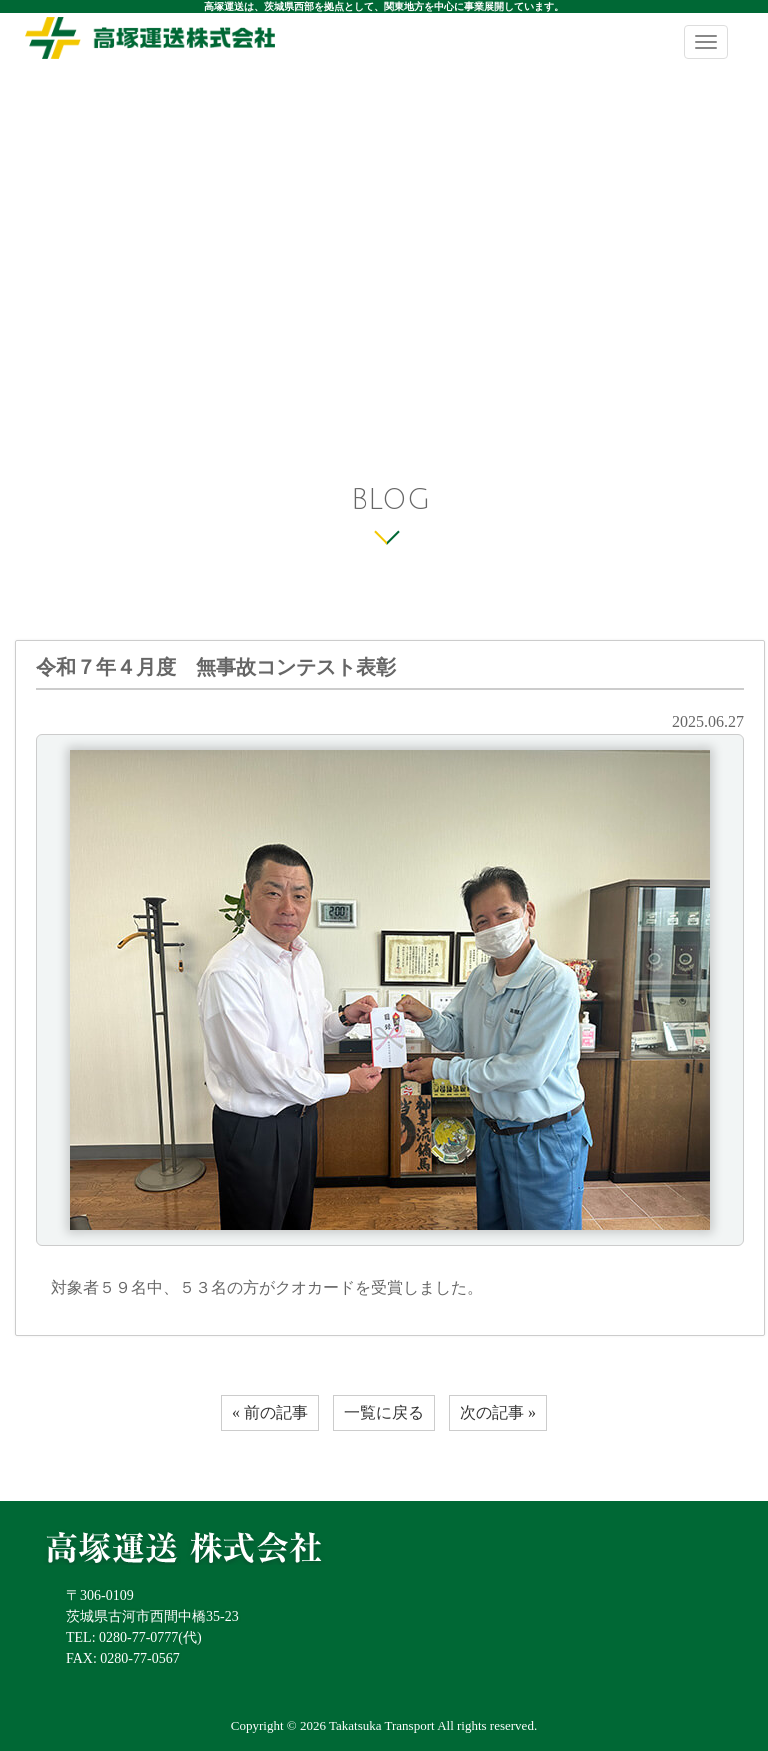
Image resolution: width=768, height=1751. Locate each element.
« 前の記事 (270, 1412)
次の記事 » (498, 1412)
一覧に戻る (384, 1412)
